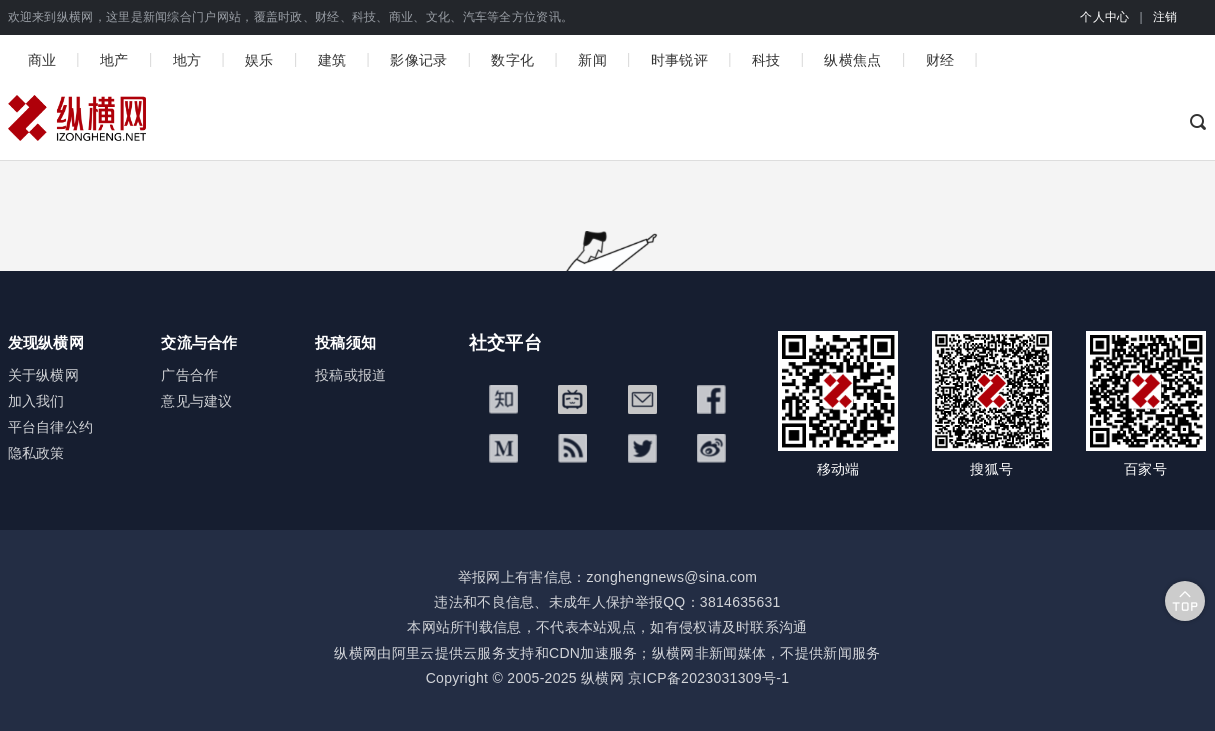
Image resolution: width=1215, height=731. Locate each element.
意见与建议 (197, 401)
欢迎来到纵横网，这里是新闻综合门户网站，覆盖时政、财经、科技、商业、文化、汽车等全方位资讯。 (291, 17)
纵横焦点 (852, 60)
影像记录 (418, 60)
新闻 (592, 60)
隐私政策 (36, 453)
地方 (187, 60)
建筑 (332, 60)
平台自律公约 (51, 427)
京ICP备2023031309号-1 (708, 678)
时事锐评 (679, 60)
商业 (42, 60)
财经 (940, 60)
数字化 (512, 60)
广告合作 (189, 375)
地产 (114, 60)
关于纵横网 (44, 375)
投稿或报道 (351, 375)
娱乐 (259, 60)
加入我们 (36, 401)
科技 (766, 60)
